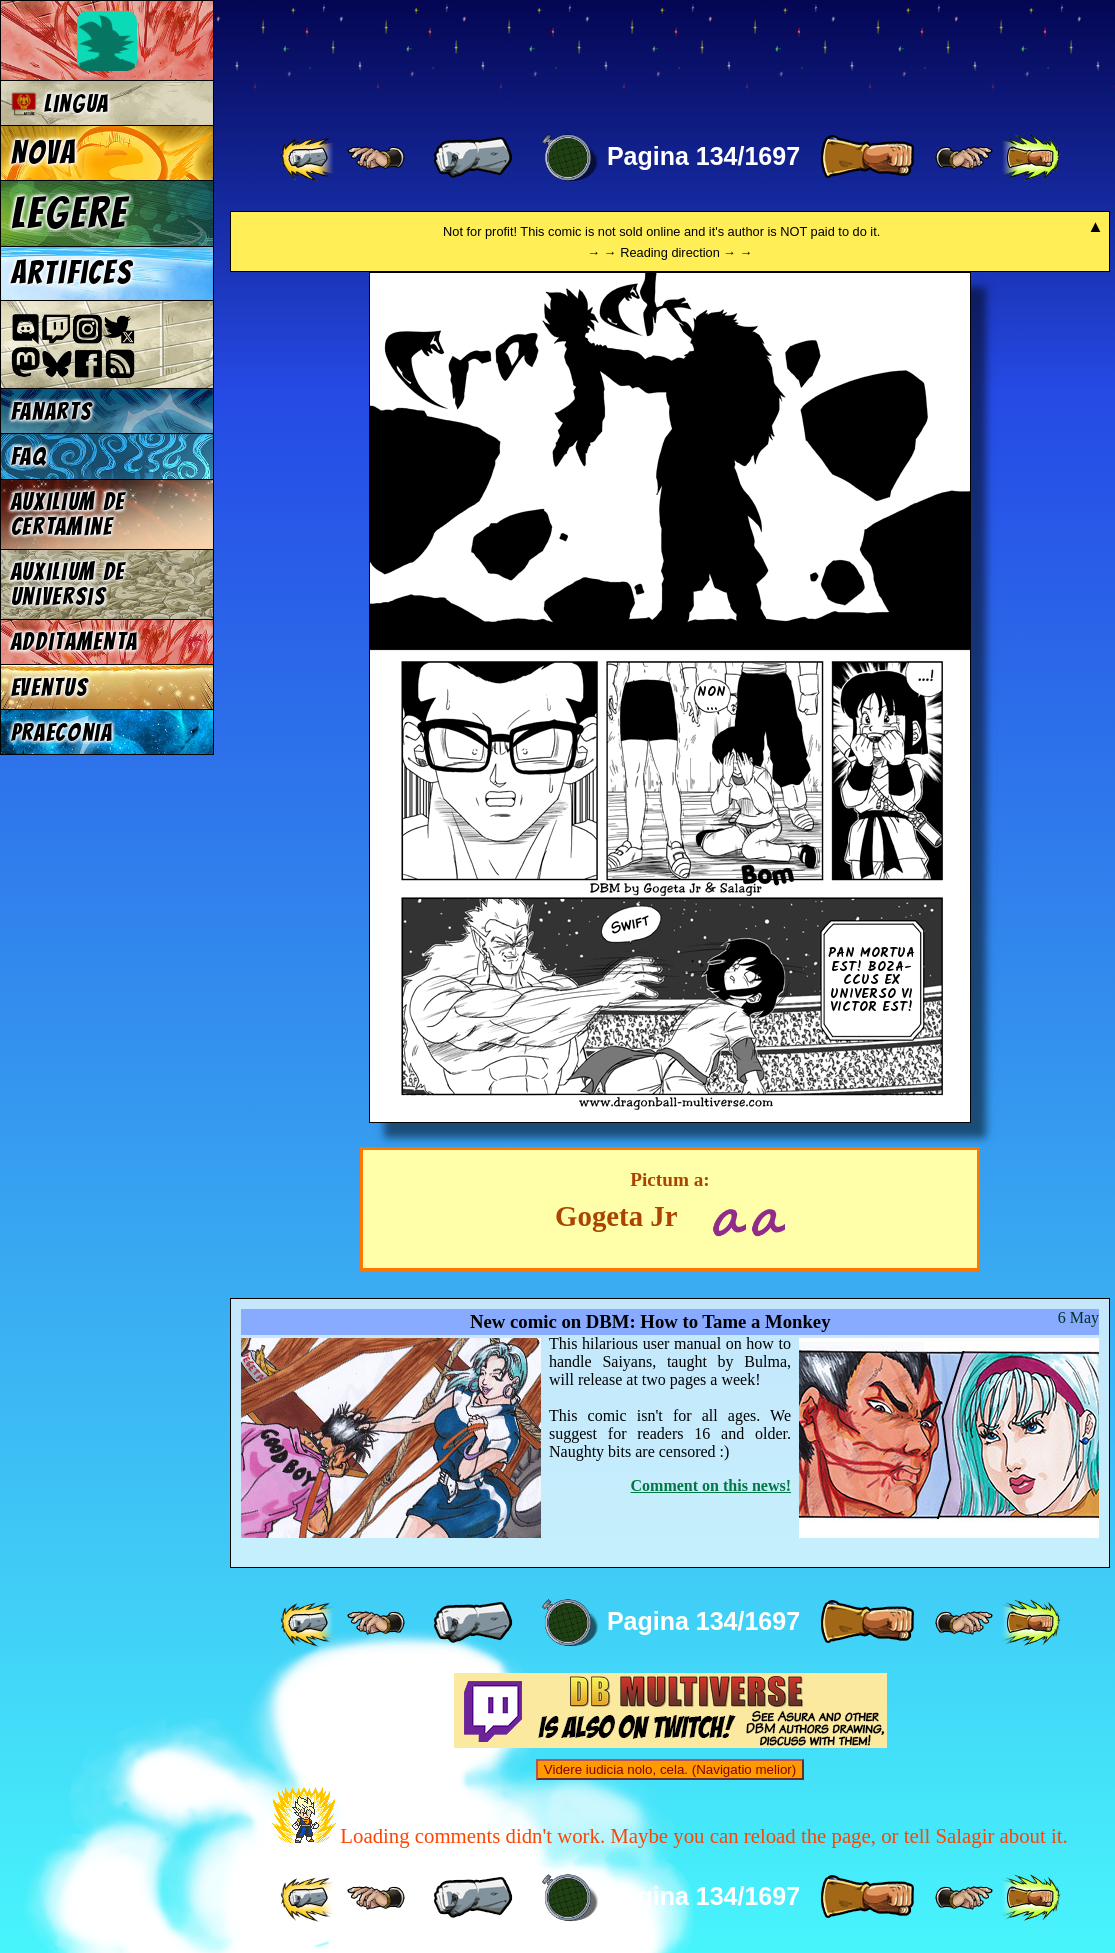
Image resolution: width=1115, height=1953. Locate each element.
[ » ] (867, 158)
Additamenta (74, 641)
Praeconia (62, 732)
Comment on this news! (711, 1485)
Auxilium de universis (68, 584)
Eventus (50, 687)
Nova (44, 153)
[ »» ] (1031, 158)
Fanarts (52, 411)
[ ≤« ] (376, 158)
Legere (69, 213)
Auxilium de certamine (68, 514)
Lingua (60, 103)
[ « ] (473, 158)
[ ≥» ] (964, 158)
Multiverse (521, 56)
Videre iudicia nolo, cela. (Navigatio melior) (670, 1769)
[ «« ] (309, 158)
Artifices (71, 273)
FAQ (29, 456)
